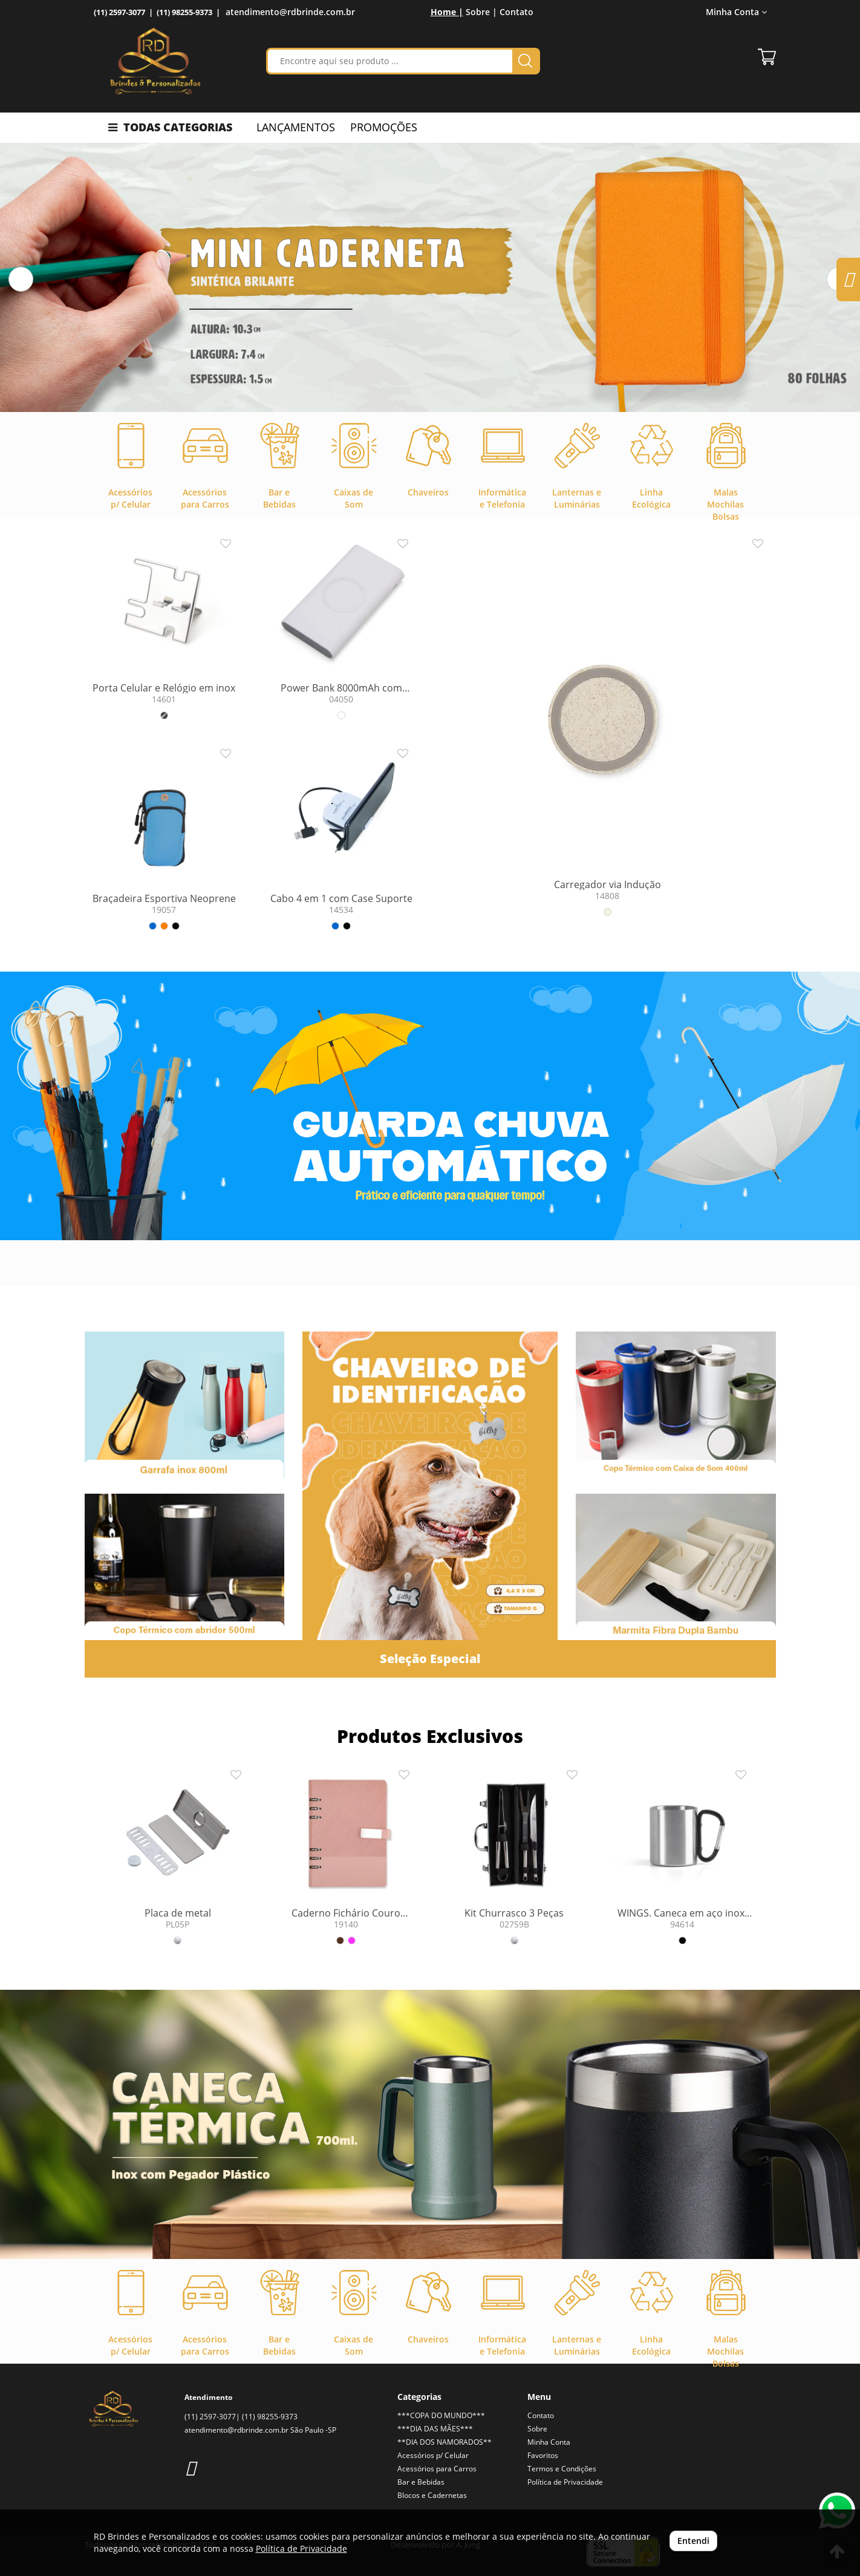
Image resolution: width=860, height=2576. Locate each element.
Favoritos (542, 2455)
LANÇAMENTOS (295, 127)
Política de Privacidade (565, 2482)
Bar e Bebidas (421, 2482)
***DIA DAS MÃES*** (435, 2429)
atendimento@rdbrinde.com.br (290, 12)
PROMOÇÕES (383, 127)
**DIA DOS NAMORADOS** (444, 2442)
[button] (20, 279)
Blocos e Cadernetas (432, 2495)
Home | (447, 12)
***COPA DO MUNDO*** (441, 2415)
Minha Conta (736, 12)
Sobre (537, 2429)
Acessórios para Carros (437, 2468)
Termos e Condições (561, 2468)
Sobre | (481, 12)
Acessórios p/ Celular (433, 2455)
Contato (516, 12)
